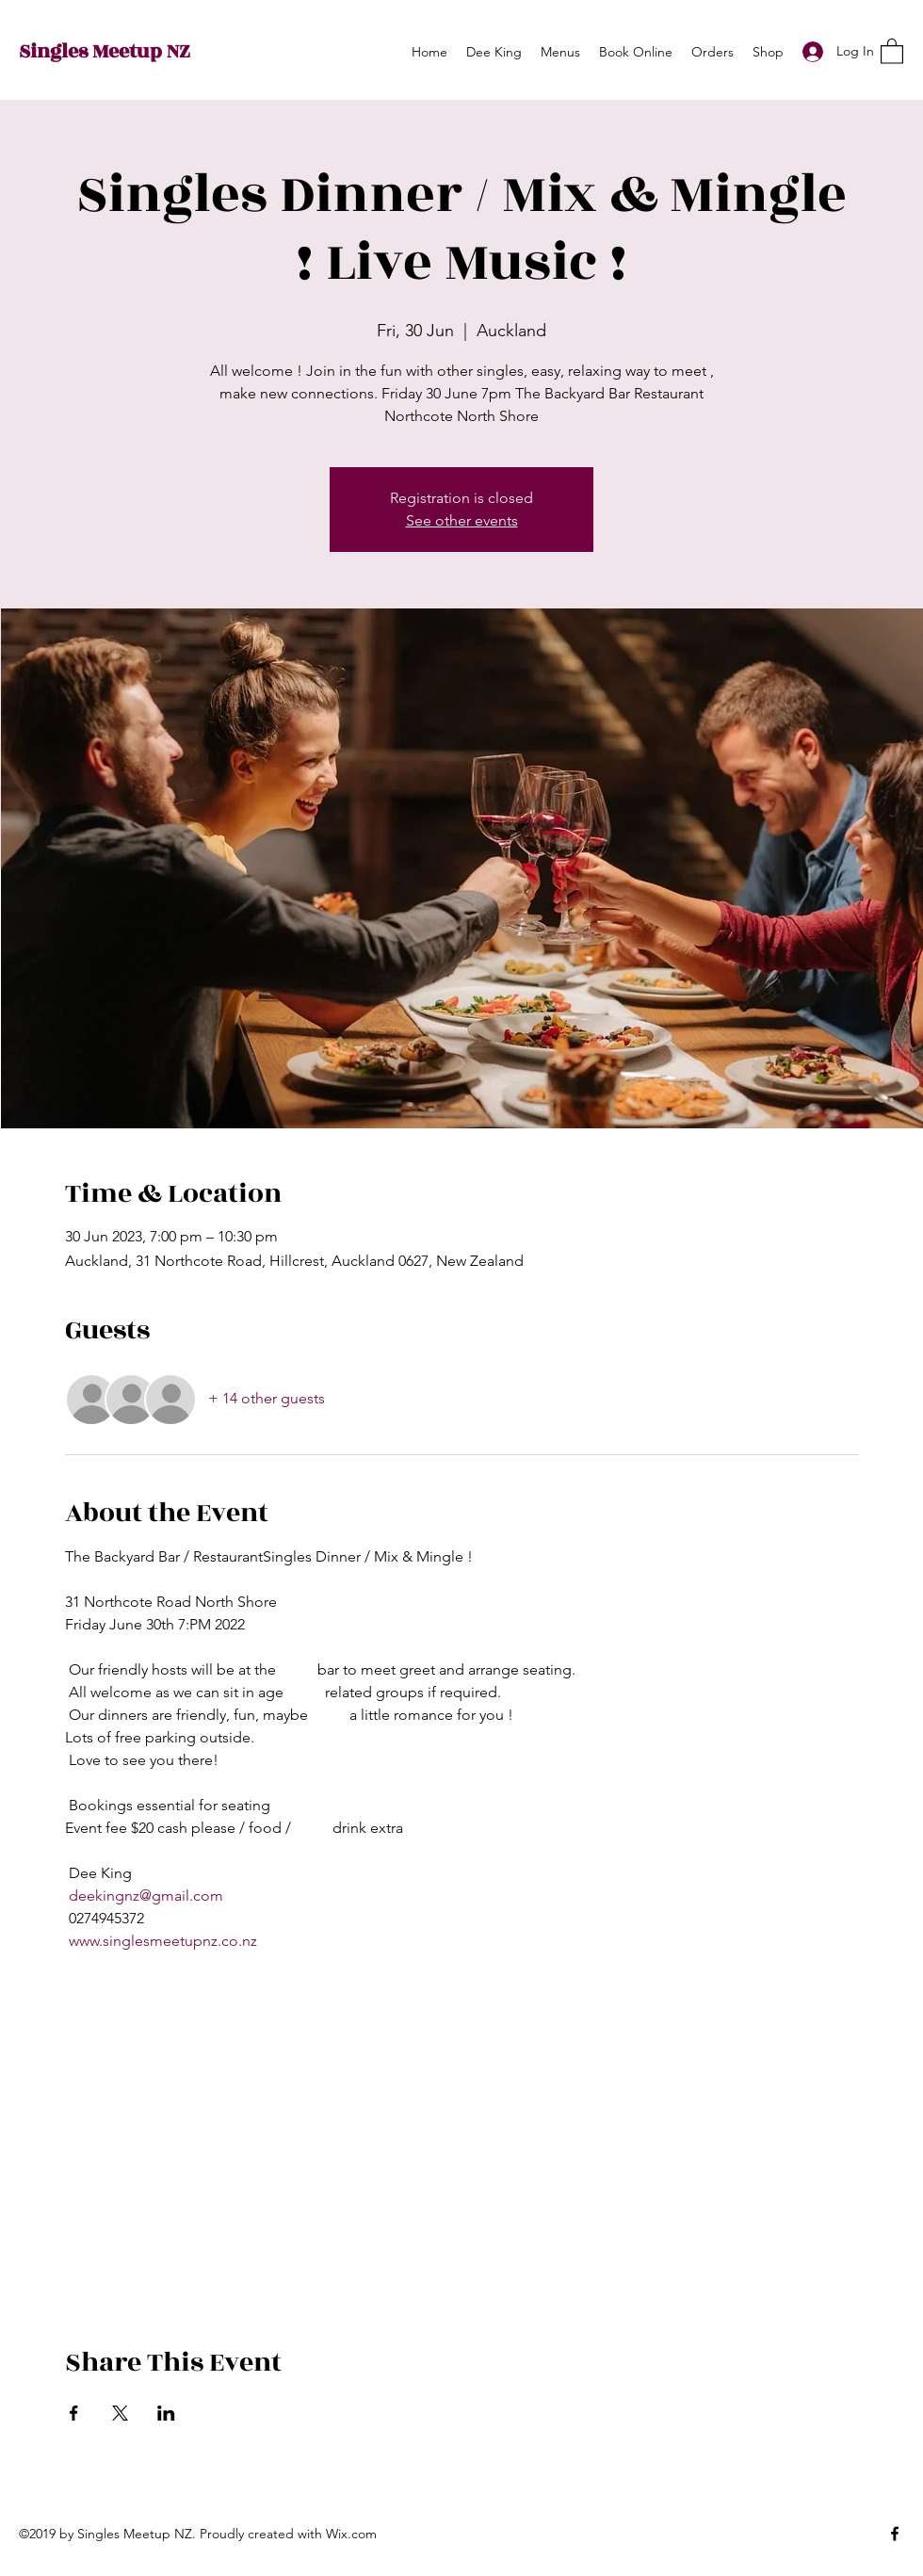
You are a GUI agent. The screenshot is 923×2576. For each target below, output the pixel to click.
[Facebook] (894, 2533)
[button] (892, 50)
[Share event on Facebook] (74, 2413)
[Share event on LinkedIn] (166, 2413)
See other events (462, 520)
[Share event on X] (120, 2413)
